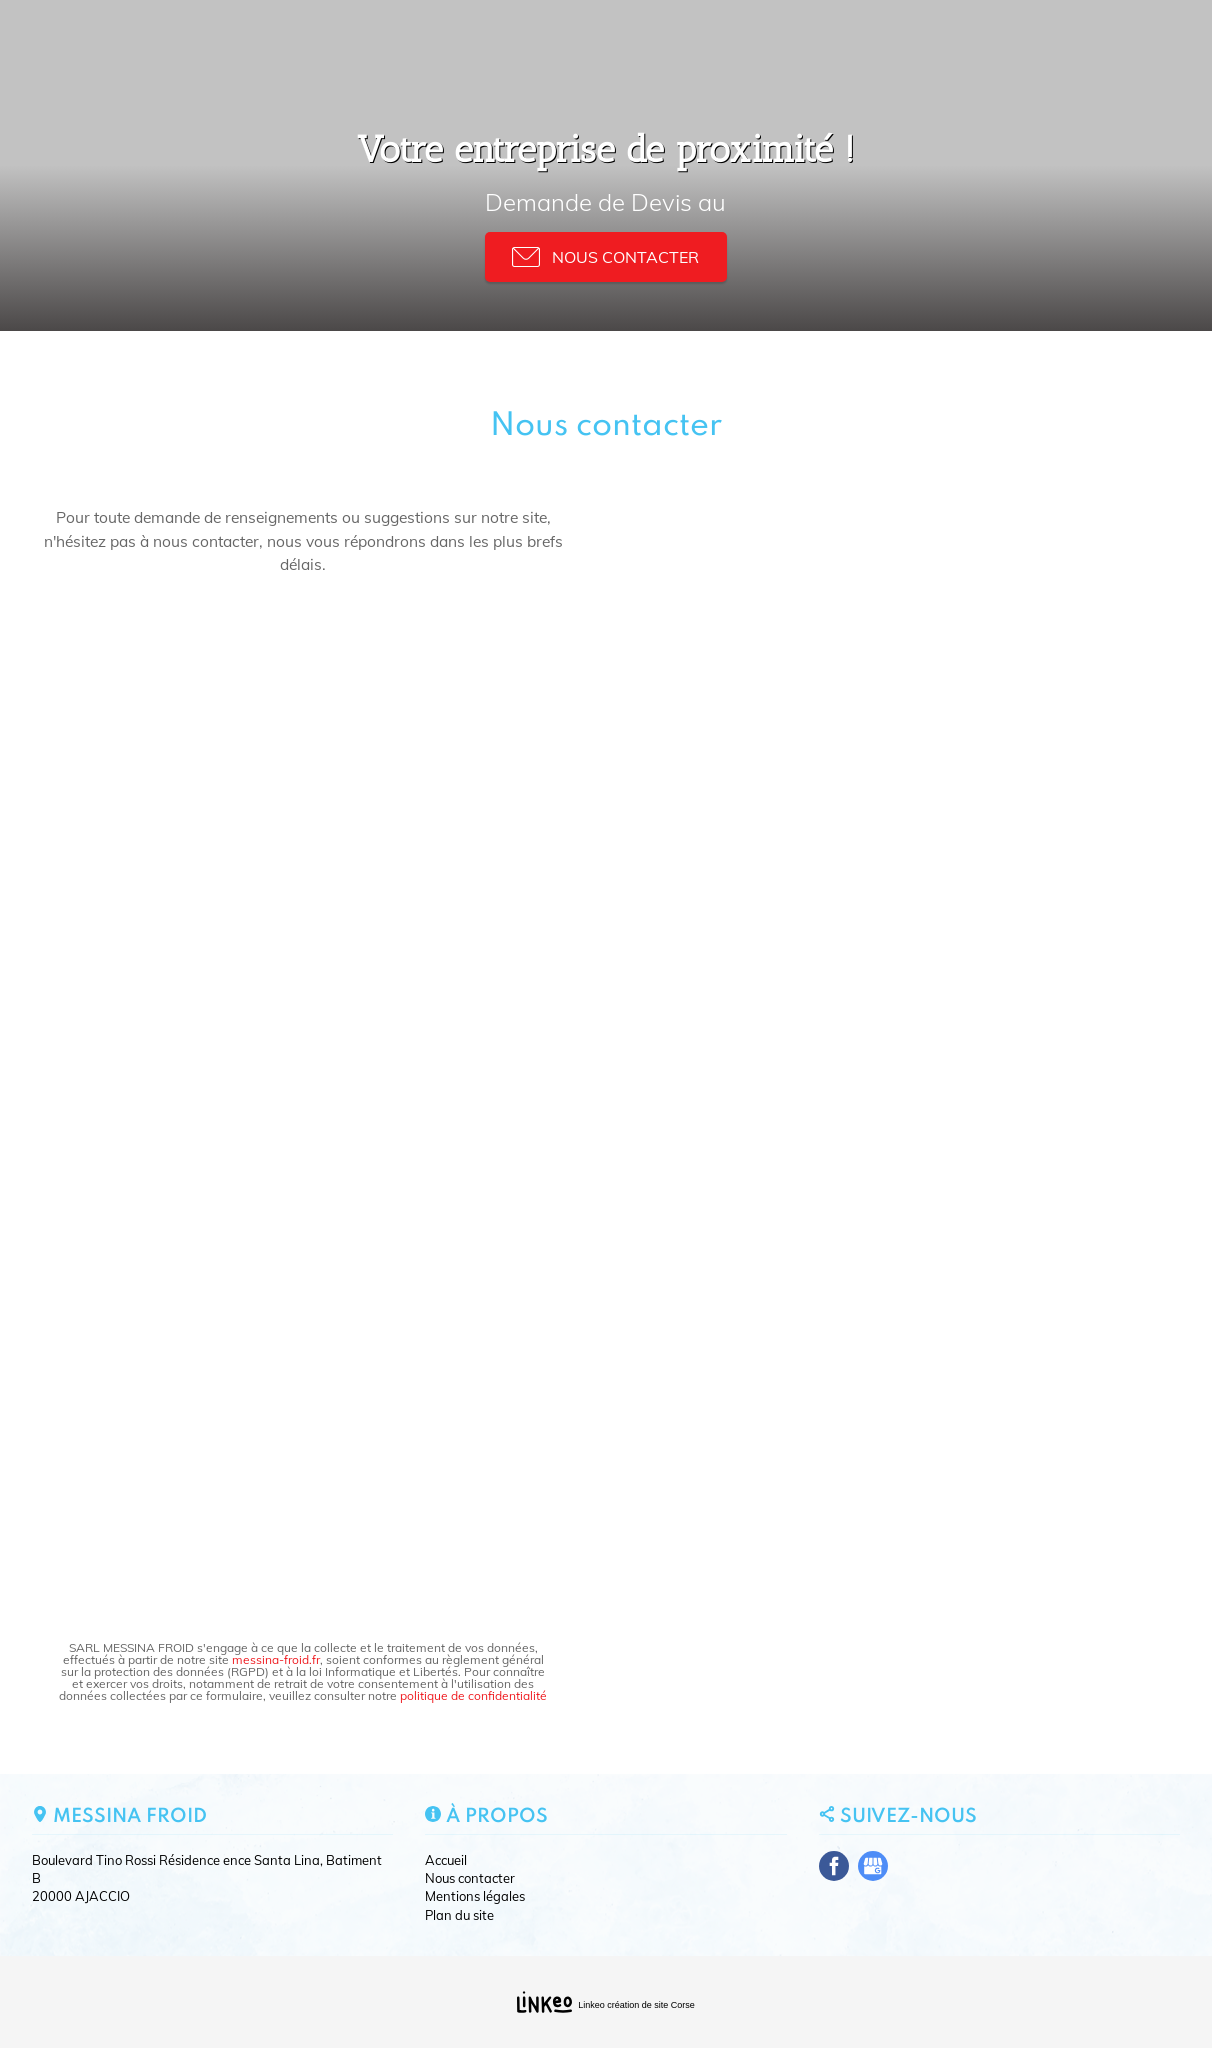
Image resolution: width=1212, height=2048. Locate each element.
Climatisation (449, 43)
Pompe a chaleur (663, 43)
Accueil (228, 43)
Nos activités (320, 43)
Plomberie (550, 43)
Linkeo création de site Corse (636, 2005)
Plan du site (459, 1915)
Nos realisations (812, 43)
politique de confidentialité (473, 1695)
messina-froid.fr (276, 1659)
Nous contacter (956, 43)
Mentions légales (475, 1896)
